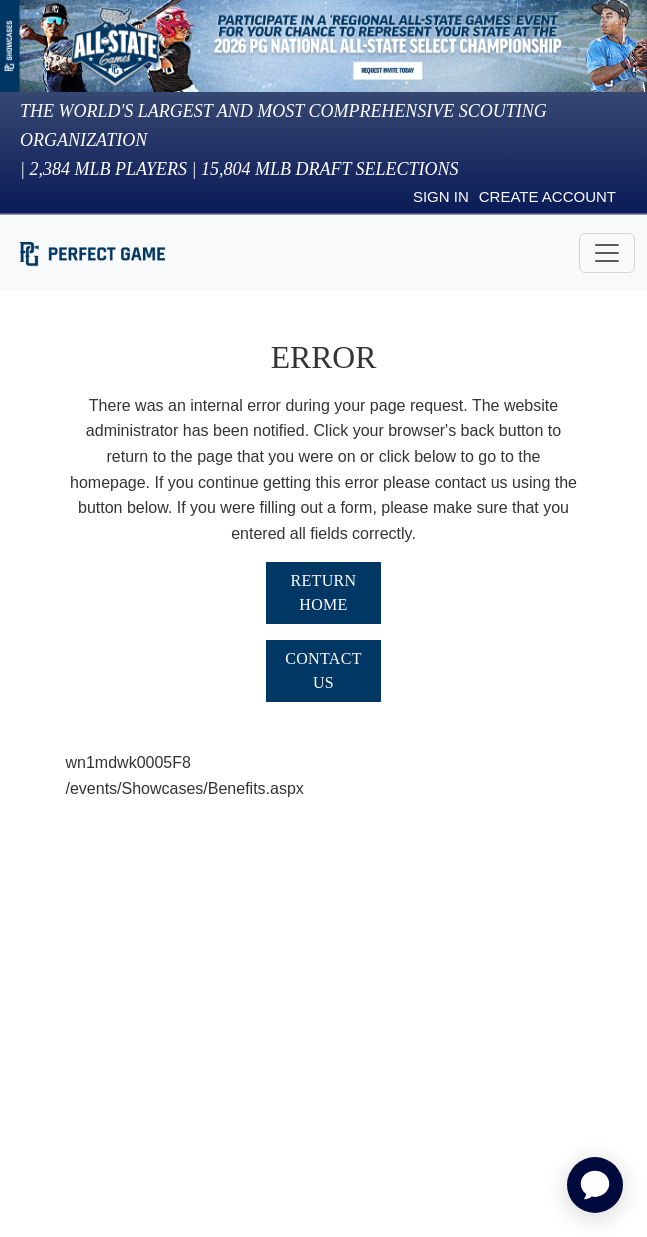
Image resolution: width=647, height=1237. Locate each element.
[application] (595, 1185)
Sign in (441, 196)
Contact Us (323, 670)
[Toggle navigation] (607, 253)
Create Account (547, 196)
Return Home (324, 592)
